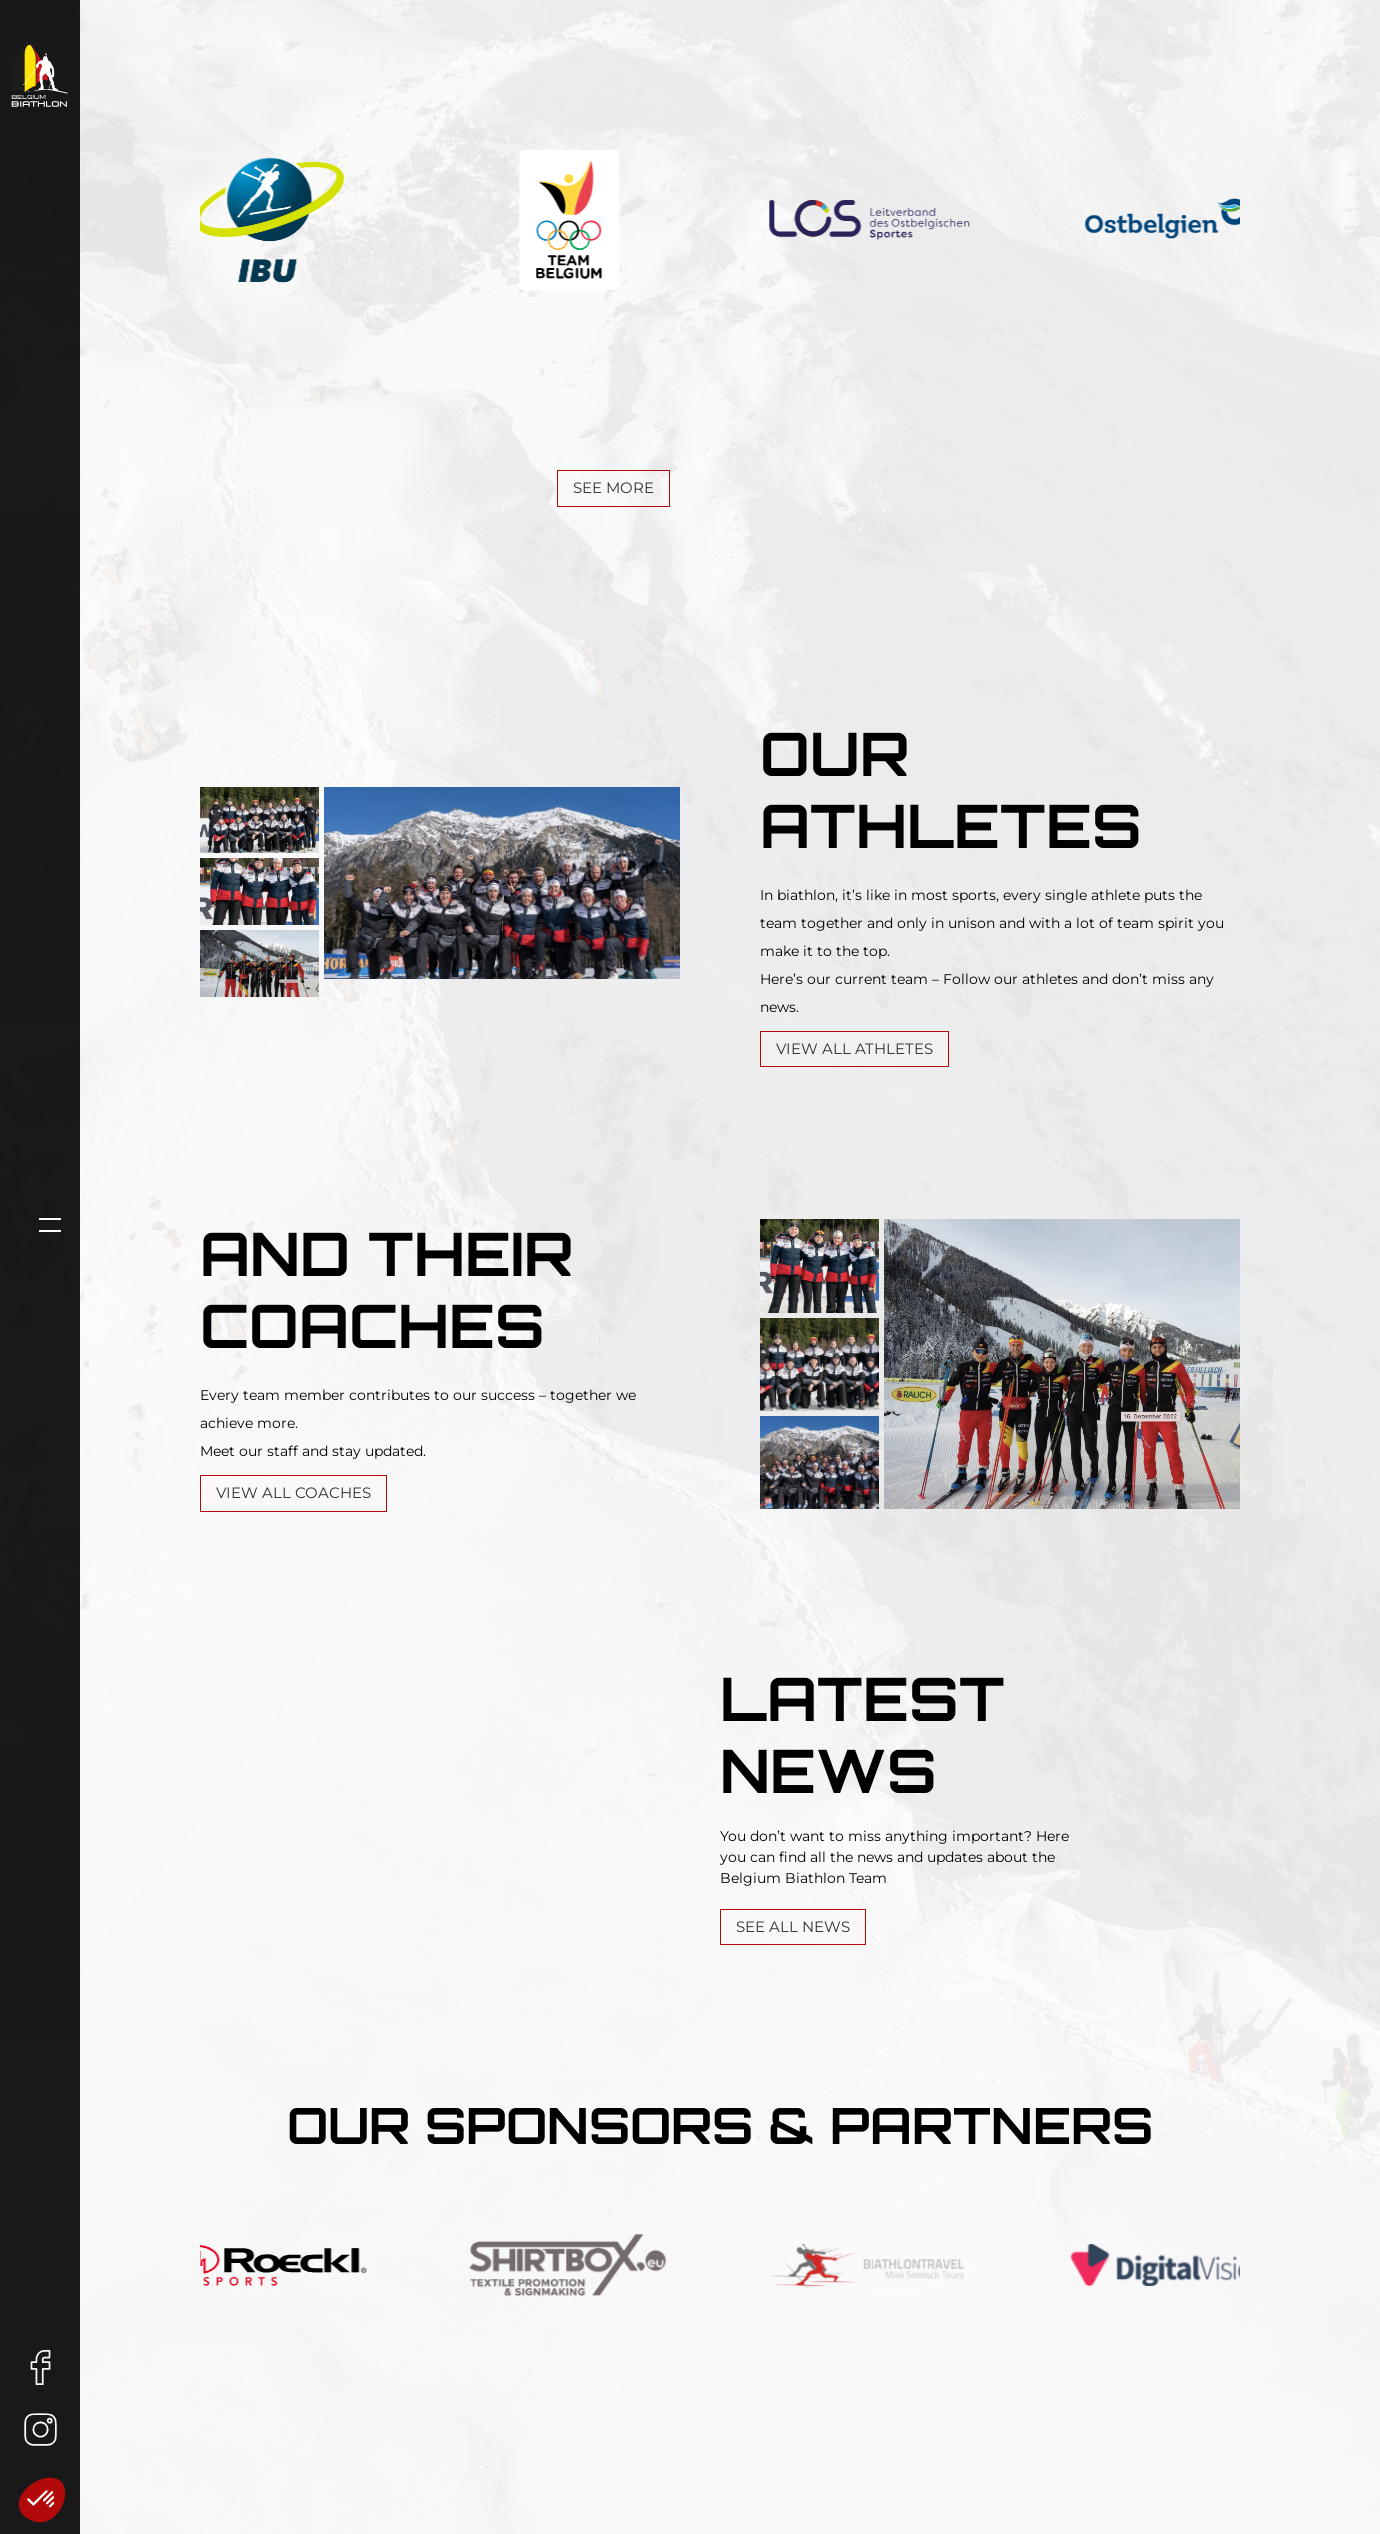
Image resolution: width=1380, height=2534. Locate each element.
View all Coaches (293, 1492)
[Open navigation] (40, 1225)
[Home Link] (40, 75)
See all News (793, 1926)
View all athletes (854, 1048)
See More (613, 487)
